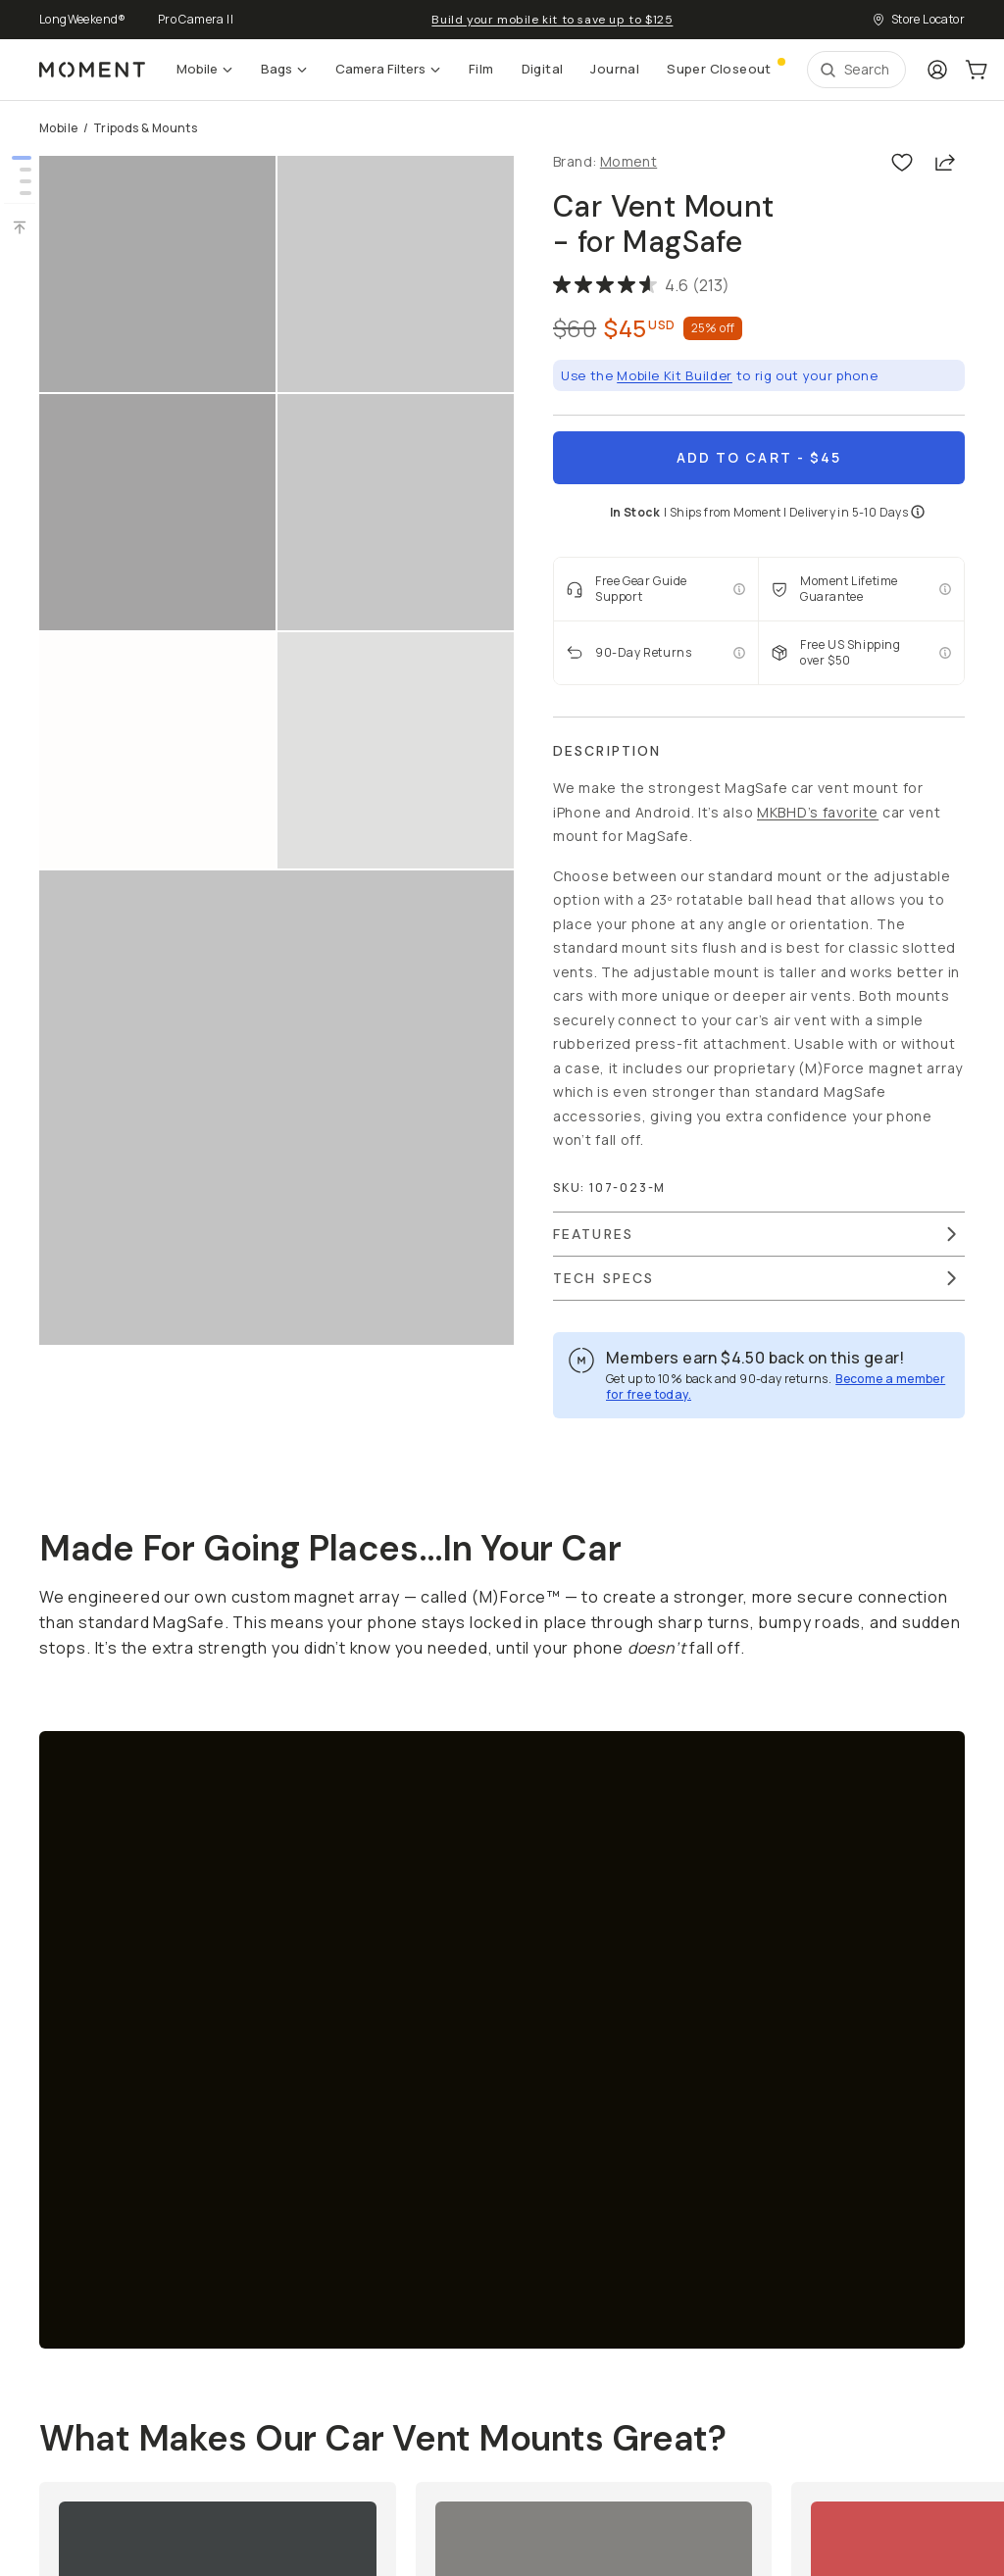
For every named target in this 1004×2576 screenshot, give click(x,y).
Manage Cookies (290, 2446)
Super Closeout (725, 66)
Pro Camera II (195, 19)
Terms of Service (88, 2446)
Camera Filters (388, 68)
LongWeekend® (82, 19)
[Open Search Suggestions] (856, 69)
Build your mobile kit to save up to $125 (552, 19)
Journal (614, 68)
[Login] (937, 69)
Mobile (204, 68)
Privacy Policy (190, 2446)
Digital (543, 68)
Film (481, 68)
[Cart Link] (976, 69)
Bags (284, 68)
